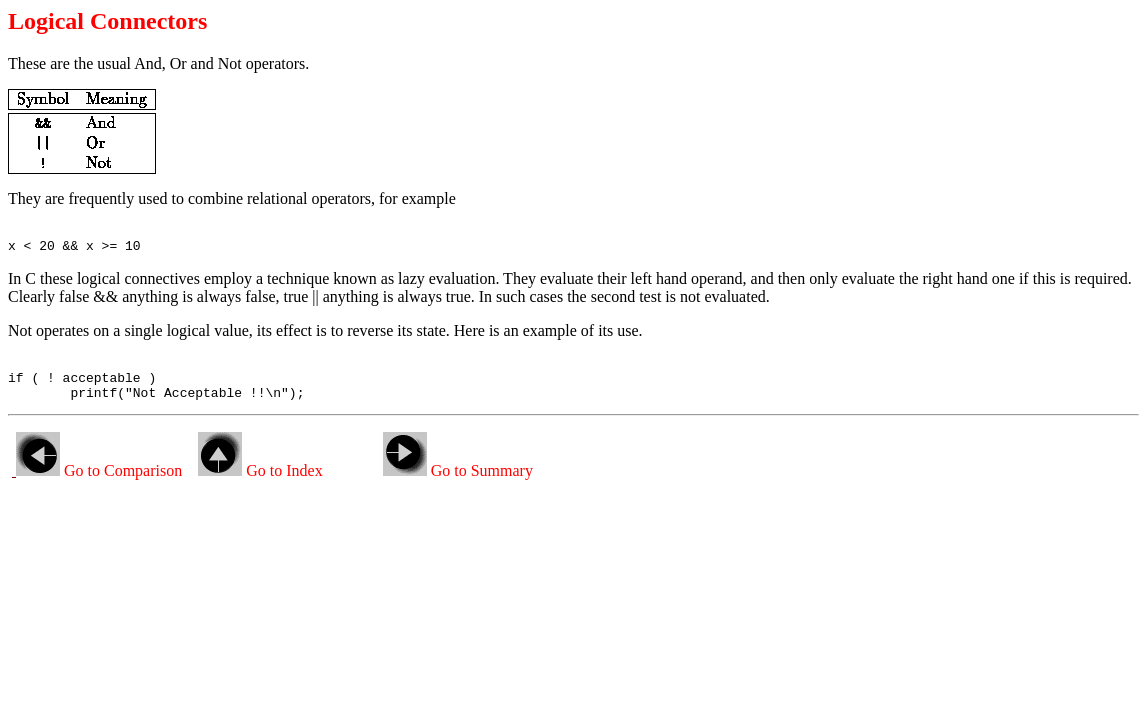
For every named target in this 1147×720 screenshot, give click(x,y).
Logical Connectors (107, 21)
